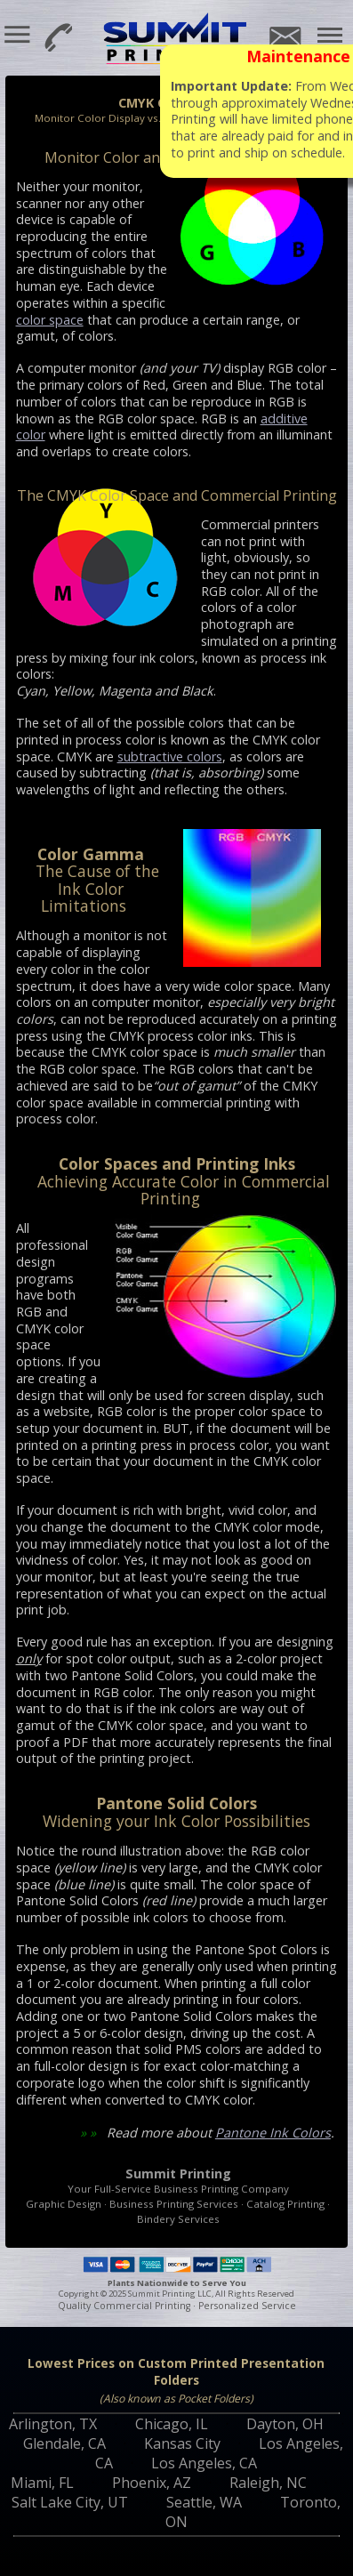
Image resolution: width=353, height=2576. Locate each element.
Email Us (284, 37)
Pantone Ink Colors (273, 2132)
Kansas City (182, 2443)
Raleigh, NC (268, 2482)
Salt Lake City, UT (70, 2502)
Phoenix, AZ (151, 2482)
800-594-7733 (55, 36)
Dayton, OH (285, 2424)
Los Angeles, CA (204, 2463)
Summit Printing (177, 40)
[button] (18, 34)
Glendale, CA (64, 2443)
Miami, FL (42, 2482)
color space (50, 319)
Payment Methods (176, 2264)
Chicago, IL (171, 2424)
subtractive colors (169, 756)
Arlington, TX (53, 2424)
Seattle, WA (204, 2502)
